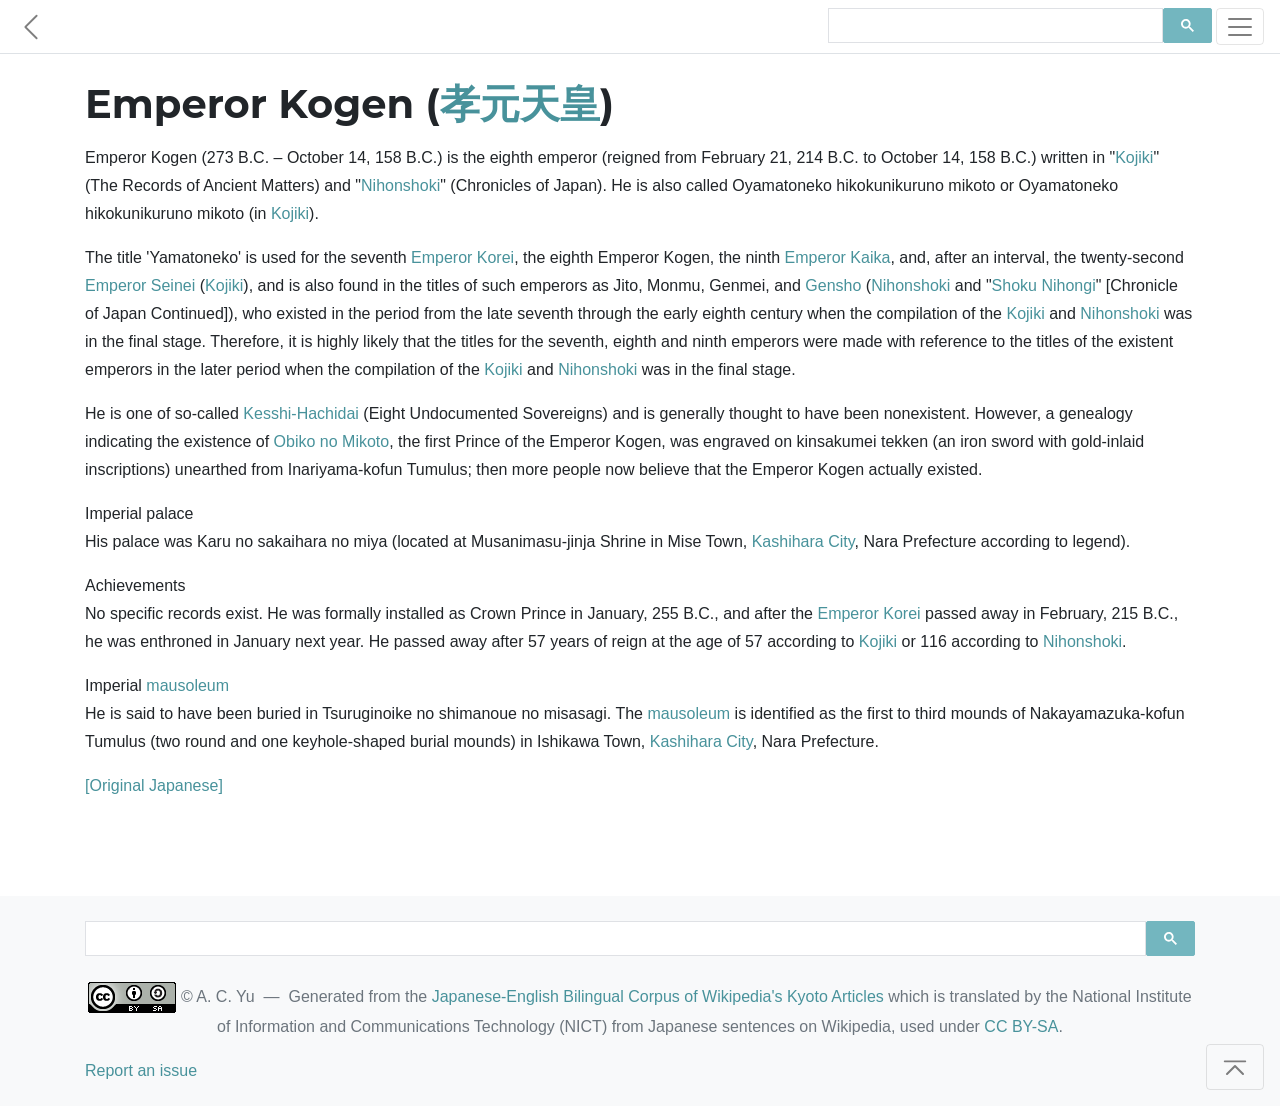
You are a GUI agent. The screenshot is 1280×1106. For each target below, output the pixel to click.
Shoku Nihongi (1044, 285)
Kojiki (1134, 157)
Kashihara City (803, 541)
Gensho (833, 285)
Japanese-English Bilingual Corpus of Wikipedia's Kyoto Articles (658, 996)
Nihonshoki (400, 185)
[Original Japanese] (154, 785)
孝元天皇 (520, 103)
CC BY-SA (1021, 1026)
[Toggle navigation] (1240, 26)
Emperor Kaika (838, 257)
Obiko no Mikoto (332, 441)
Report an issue (141, 1070)
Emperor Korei (462, 257)
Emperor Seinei (140, 285)
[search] (993, 26)
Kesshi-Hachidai (301, 413)
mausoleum (187, 685)
